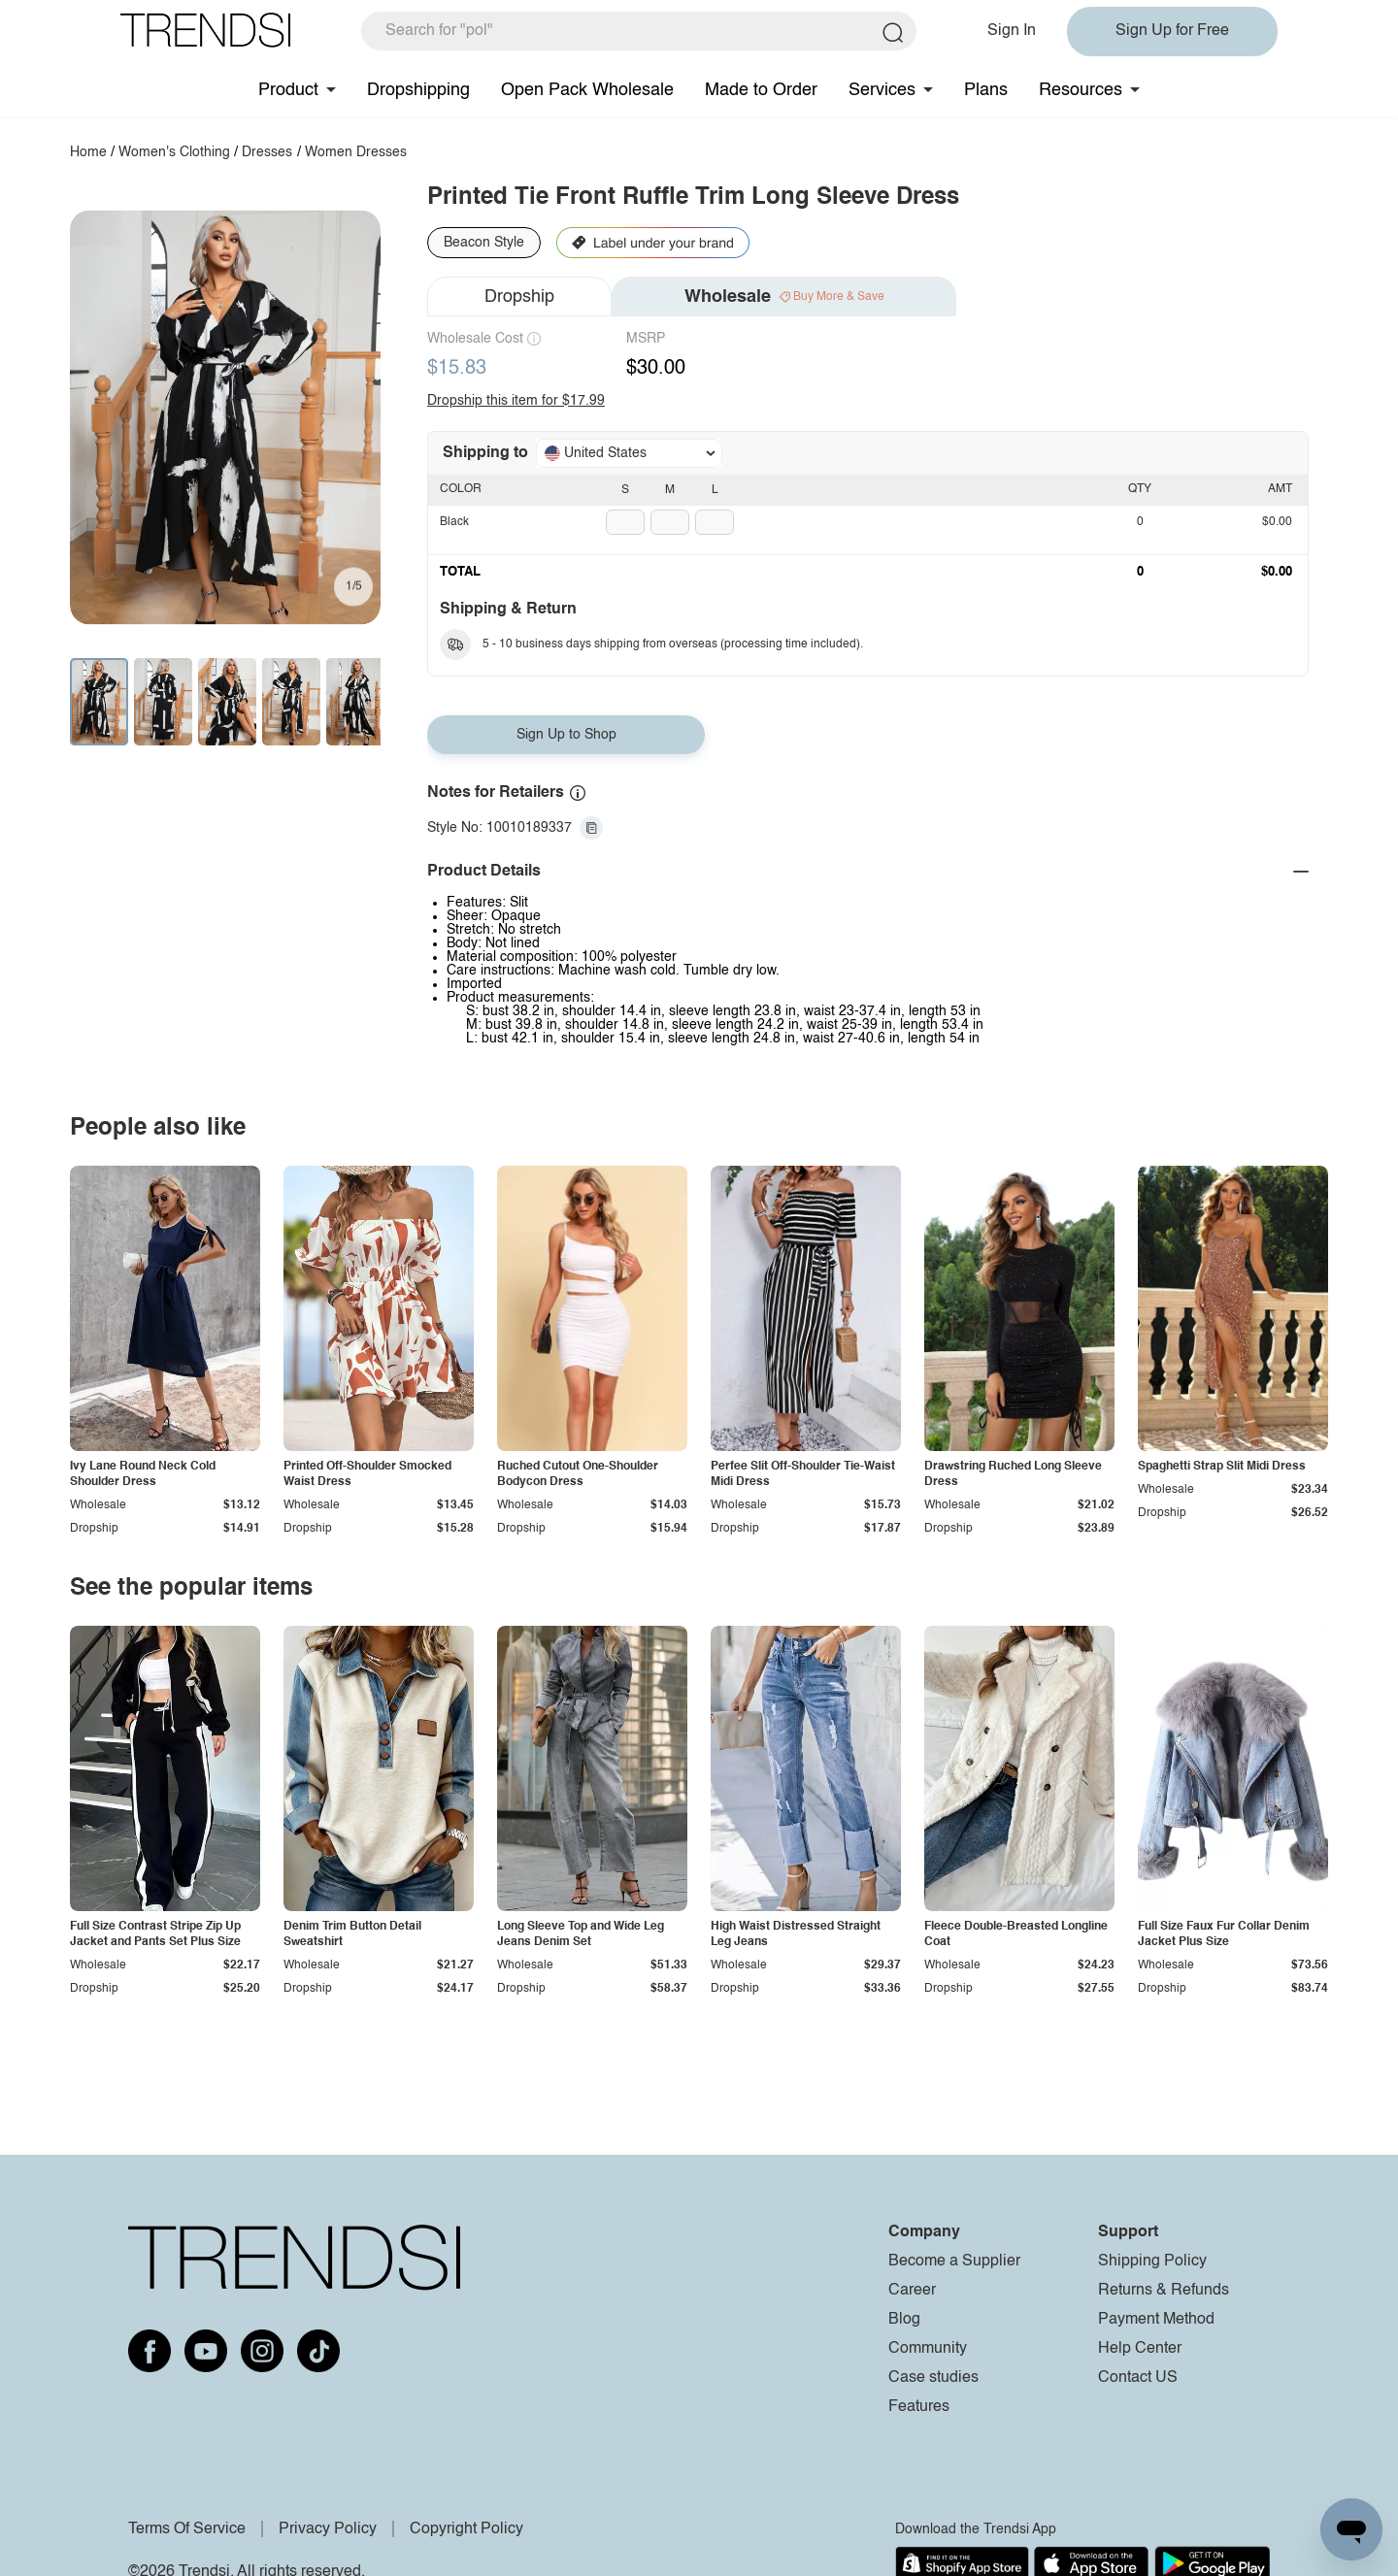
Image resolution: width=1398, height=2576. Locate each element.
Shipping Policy (1152, 2261)
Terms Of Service (187, 2529)
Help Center (1140, 2349)
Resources (1080, 90)
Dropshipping (418, 90)
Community (927, 2349)
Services (882, 90)
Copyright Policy (466, 2529)
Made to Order (761, 90)
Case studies (933, 2378)
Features (918, 2407)
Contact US (1138, 2378)
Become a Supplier (954, 2261)
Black (454, 522)
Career (912, 2290)
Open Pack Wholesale (587, 90)
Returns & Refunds (1163, 2290)
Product (288, 90)
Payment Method (1156, 2320)
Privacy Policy (328, 2529)
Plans (986, 90)
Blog (904, 2320)
